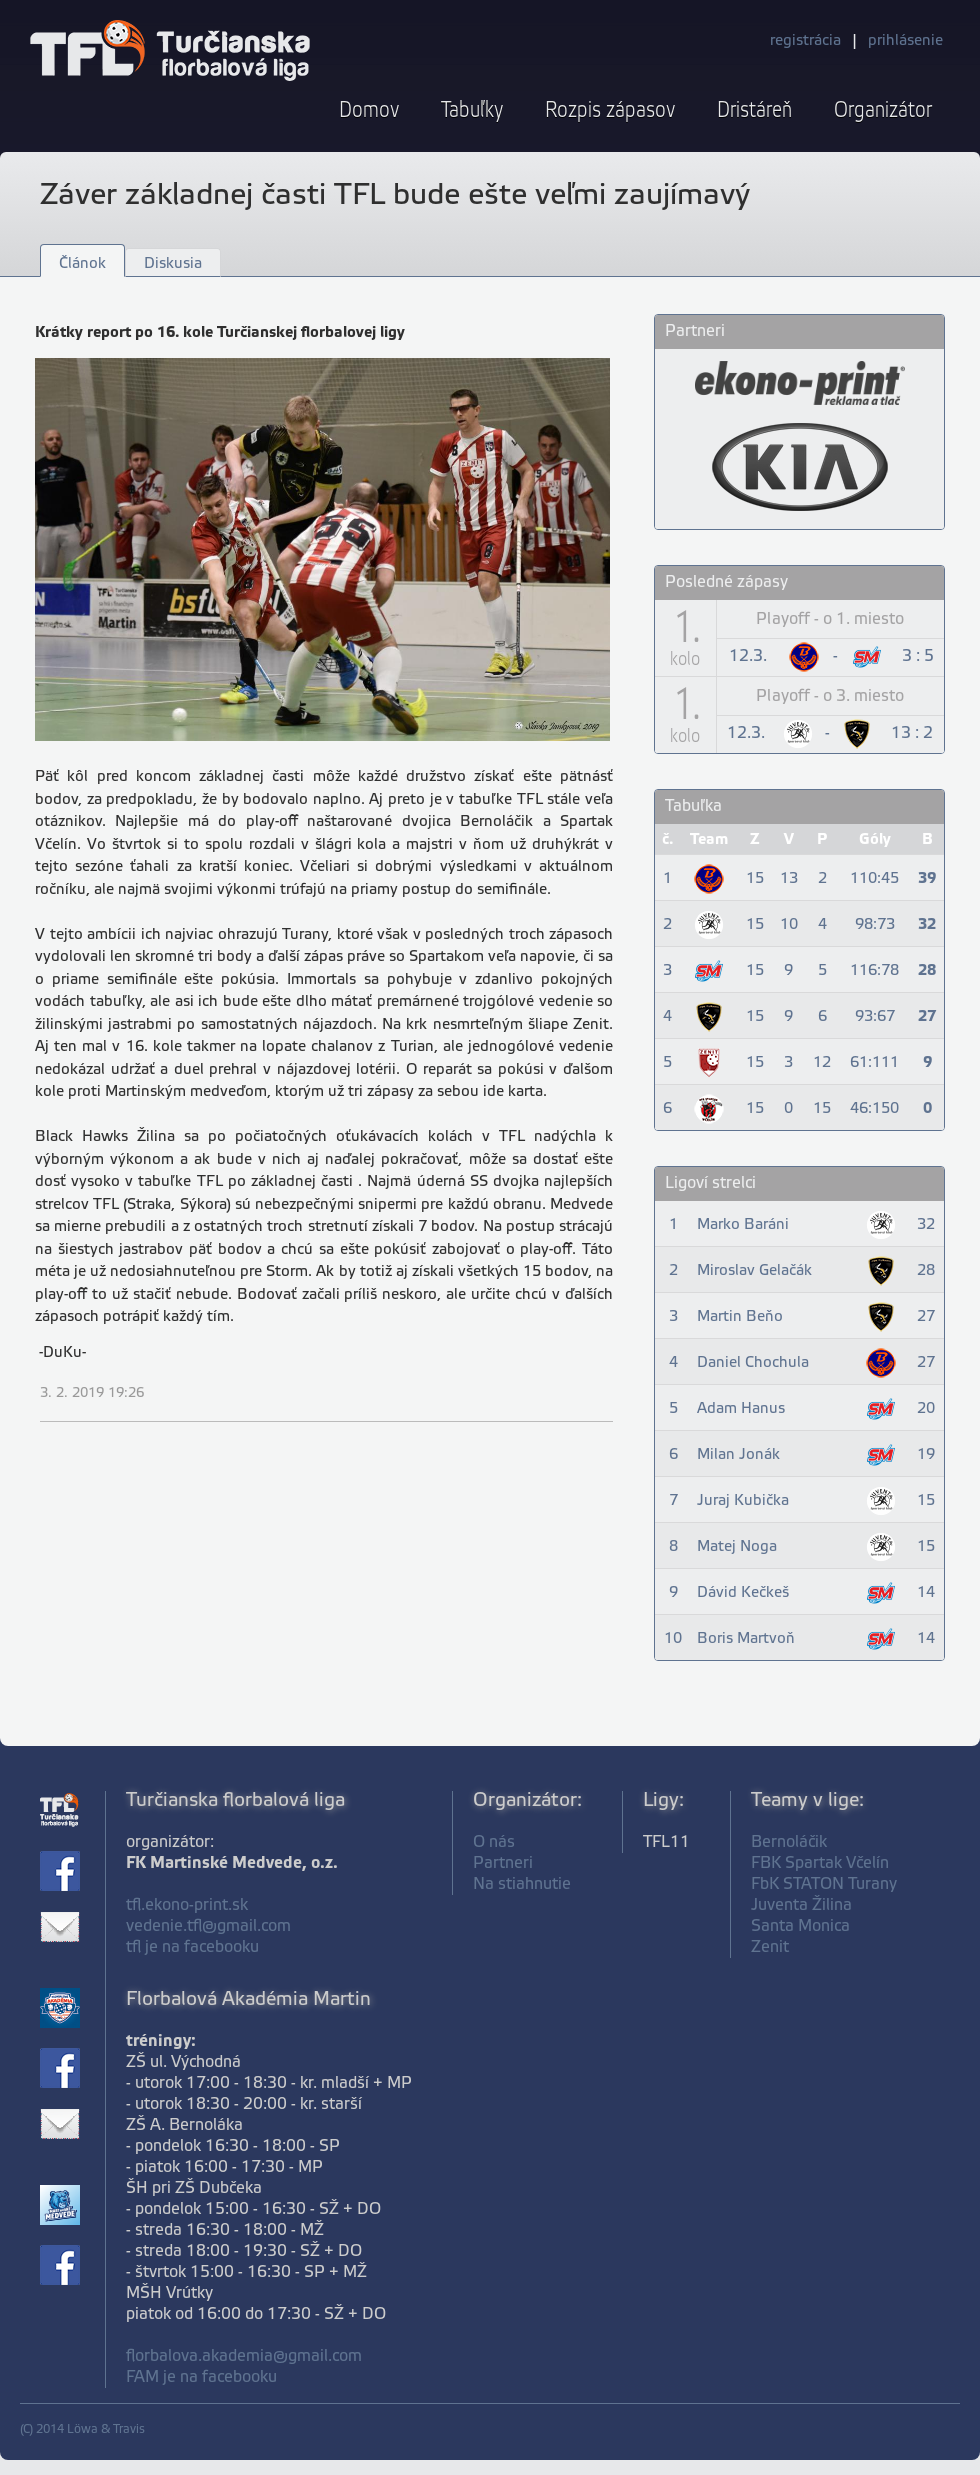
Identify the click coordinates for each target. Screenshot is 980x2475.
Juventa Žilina (801, 1905)
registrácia (805, 41)
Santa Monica (800, 1926)
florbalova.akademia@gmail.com (244, 2356)
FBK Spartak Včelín (820, 1863)
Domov (369, 110)
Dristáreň (754, 110)
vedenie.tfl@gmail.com (208, 1926)
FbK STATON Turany (824, 1884)
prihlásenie (905, 41)
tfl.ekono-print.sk (187, 1905)
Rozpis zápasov (610, 110)
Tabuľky (472, 110)
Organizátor (883, 110)
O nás (494, 1842)
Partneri (503, 1863)
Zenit (770, 1947)
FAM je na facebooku (201, 2377)
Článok (82, 264)
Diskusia (173, 264)
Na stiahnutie (522, 1884)
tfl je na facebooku (192, 1947)
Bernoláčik (789, 1842)
